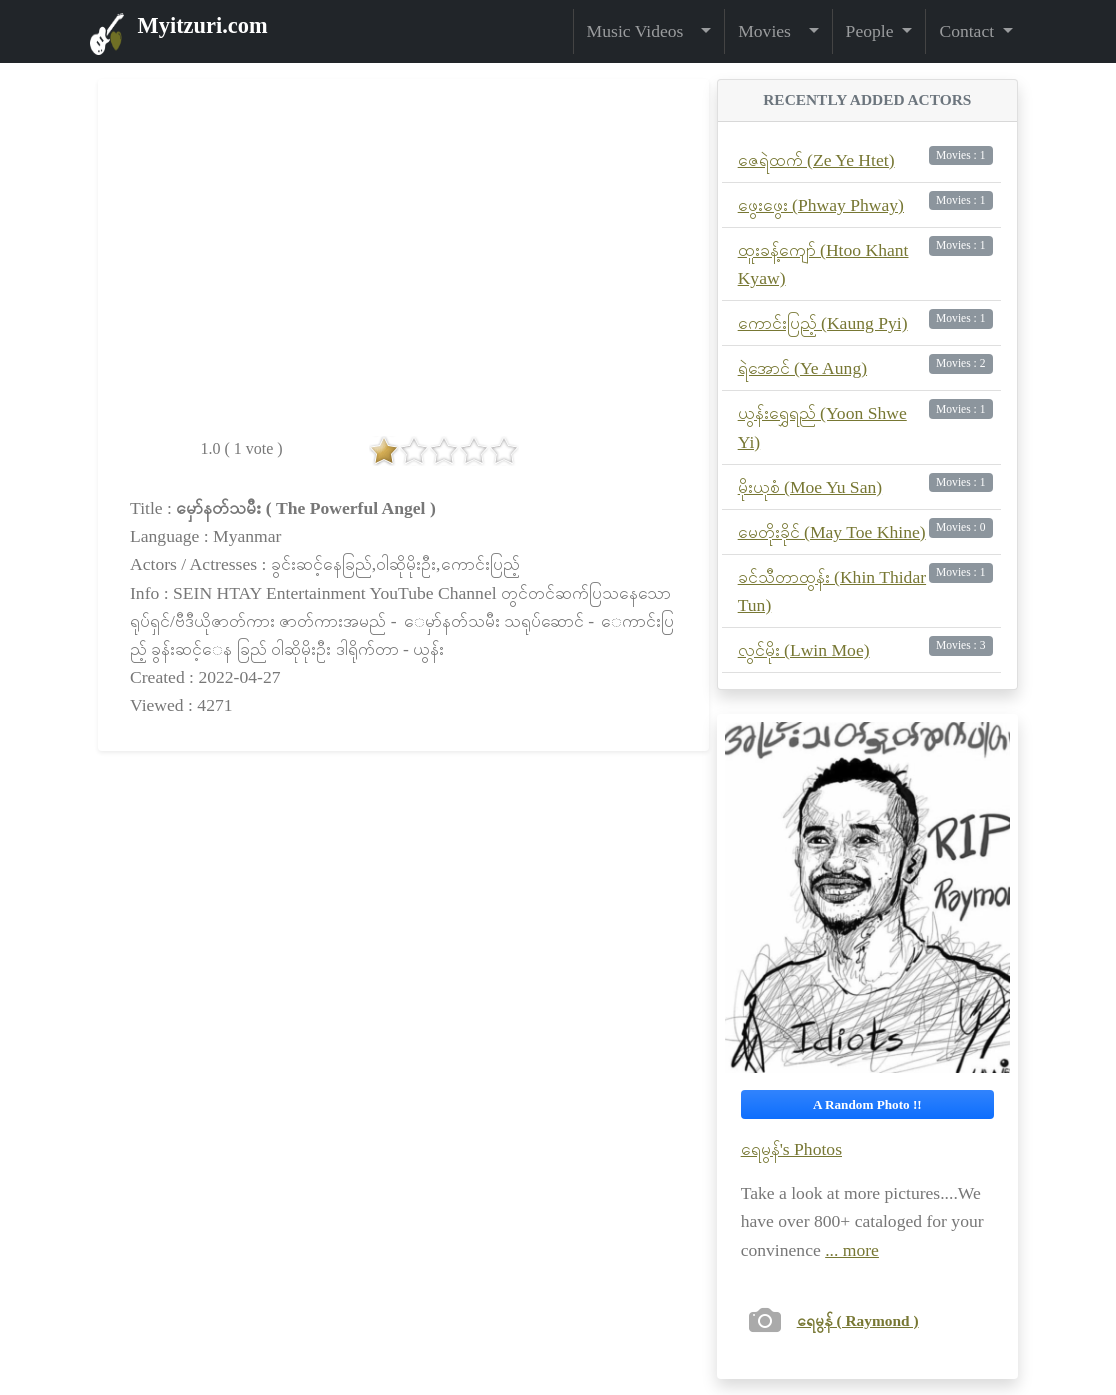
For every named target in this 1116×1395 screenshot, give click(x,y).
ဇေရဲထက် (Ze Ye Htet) (816, 160)
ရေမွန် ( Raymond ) (858, 1320)
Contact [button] (968, 31)
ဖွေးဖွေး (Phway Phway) (821, 205)
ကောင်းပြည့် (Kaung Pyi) (823, 323)
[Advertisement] (403, 939)
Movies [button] (771, 31)
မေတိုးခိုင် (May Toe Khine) (832, 532)
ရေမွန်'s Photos (791, 1149)
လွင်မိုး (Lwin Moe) (804, 650)
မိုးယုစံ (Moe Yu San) (810, 487)
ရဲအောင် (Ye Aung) (802, 368)
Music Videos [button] (642, 31)
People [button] (872, 31)
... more (852, 1250)
